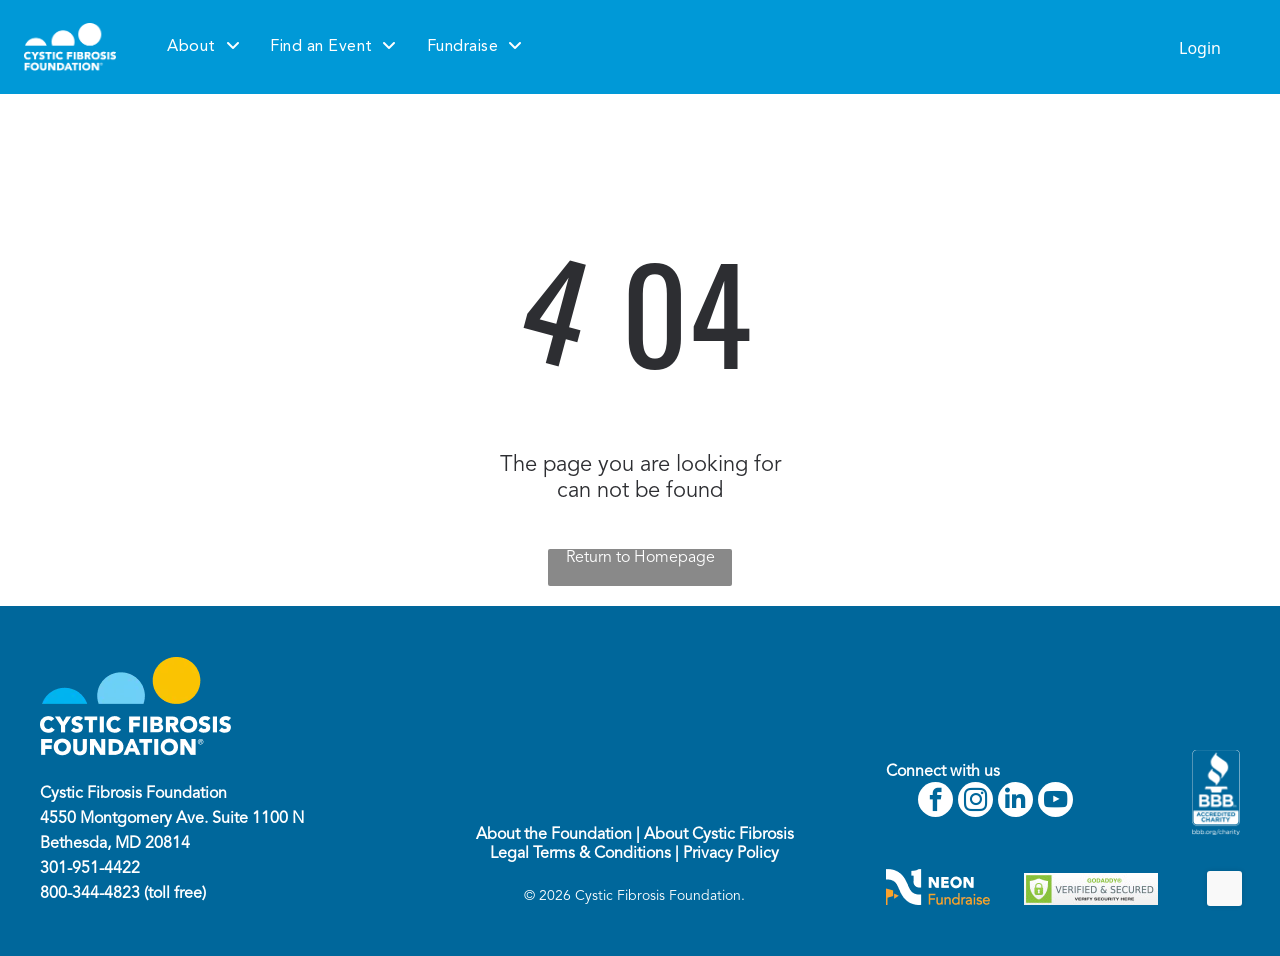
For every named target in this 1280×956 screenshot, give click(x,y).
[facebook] (935, 802)
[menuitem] (203, 47)
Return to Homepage (640, 558)
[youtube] (1055, 802)
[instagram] (975, 802)
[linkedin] (1015, 802)
